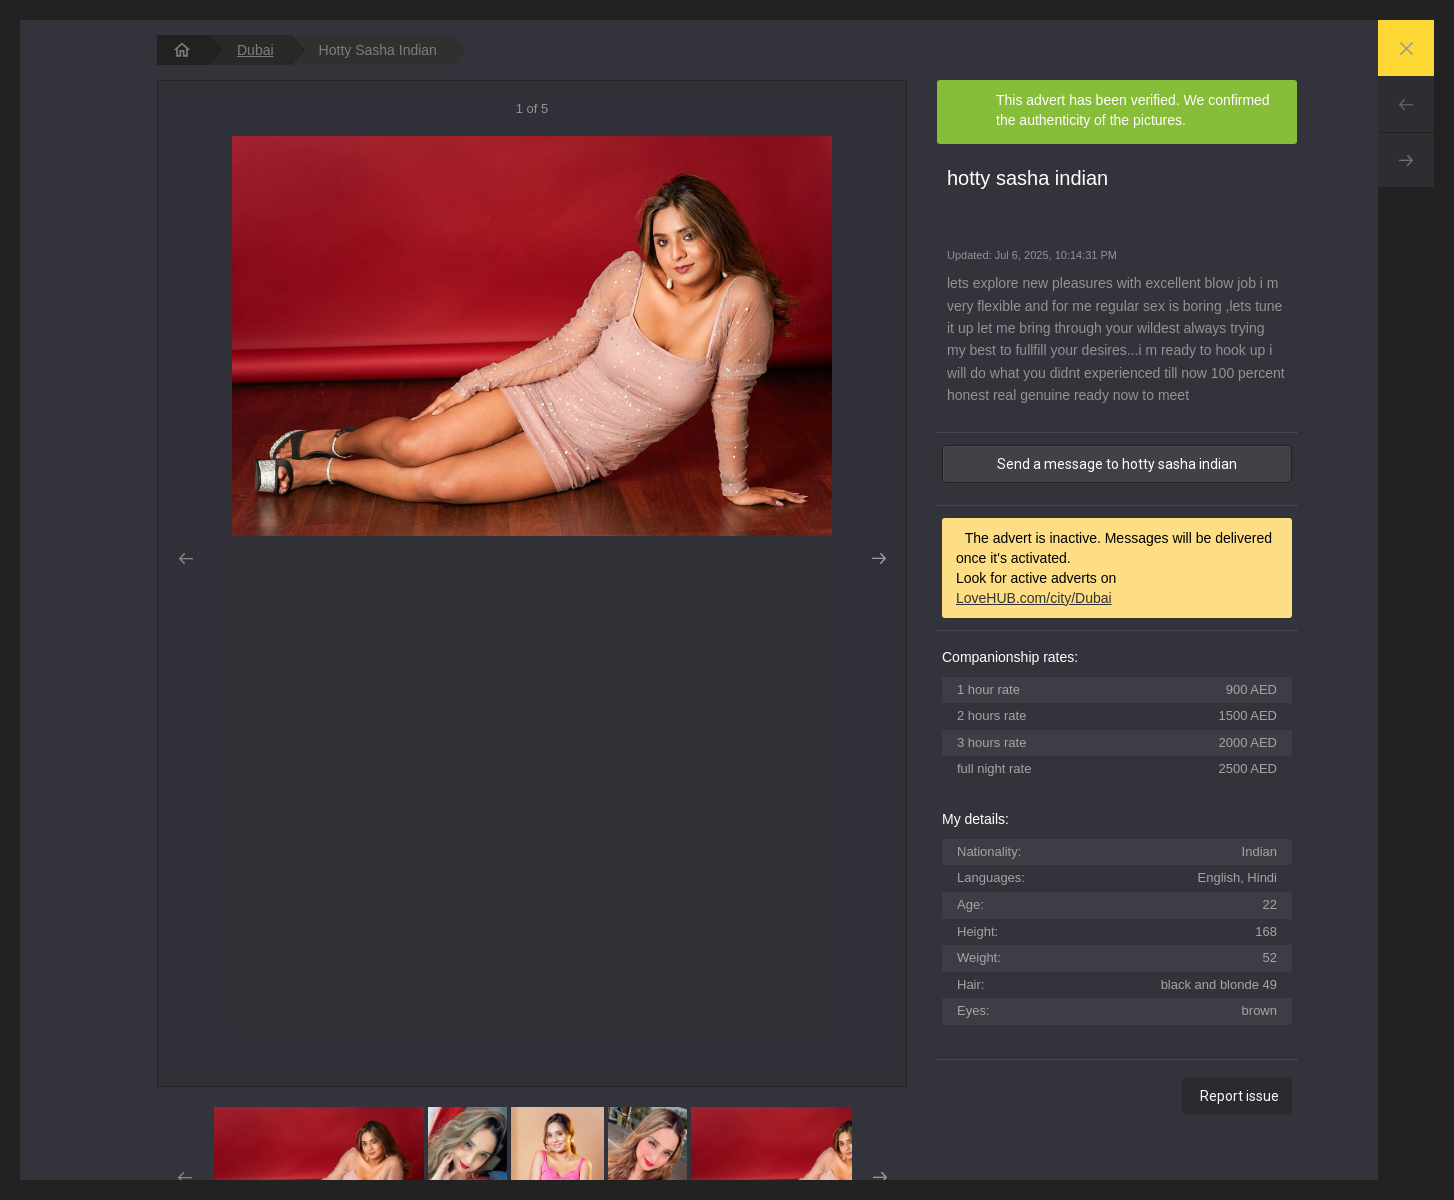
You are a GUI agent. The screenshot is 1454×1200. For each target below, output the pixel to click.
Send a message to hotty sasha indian (1117, 464)
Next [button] (878, 559)
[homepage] (182, 50)
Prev (1406, 104)
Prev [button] (185, 559)
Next (1406, 160)
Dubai (255, 50)
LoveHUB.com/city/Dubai (1034, 598)
